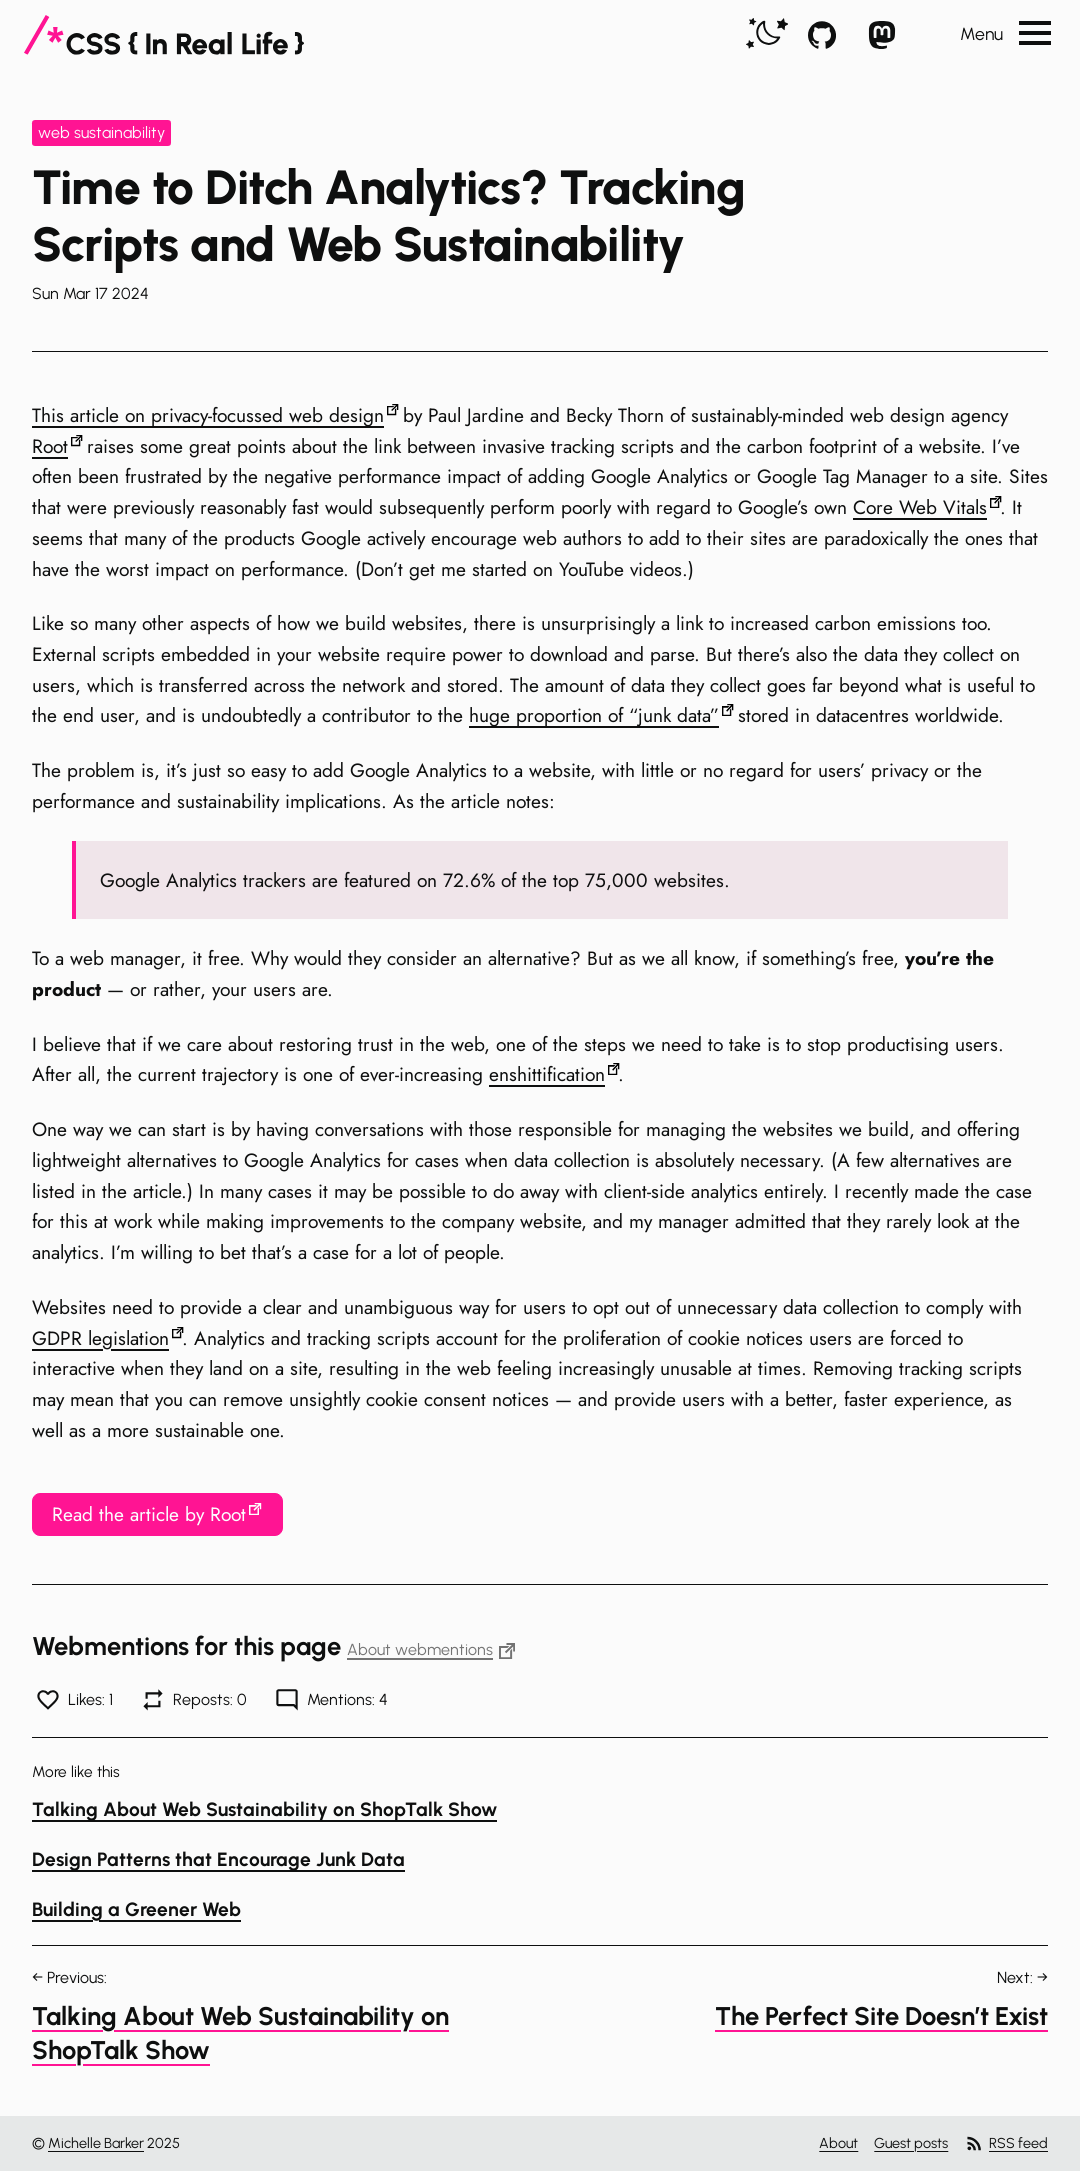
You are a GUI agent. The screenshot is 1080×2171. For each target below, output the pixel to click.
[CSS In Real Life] (164, 35)
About (838, 2143)
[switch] (767, 34)
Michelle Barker (96, 2143)
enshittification (547, 1074)
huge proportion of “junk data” (594, 715)
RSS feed (1006, 2143)
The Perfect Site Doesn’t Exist (881, 2016)
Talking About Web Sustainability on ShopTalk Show (264, 1809)
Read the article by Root (149, 1514)
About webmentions (431, 1649)
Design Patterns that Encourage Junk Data (218, 1859)
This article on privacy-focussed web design (208, 415)
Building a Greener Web (136, 1909)
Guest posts (911, 2143)
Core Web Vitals (920, 507)
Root (50, 446)
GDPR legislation (100, 1338)
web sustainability (101, 132)
